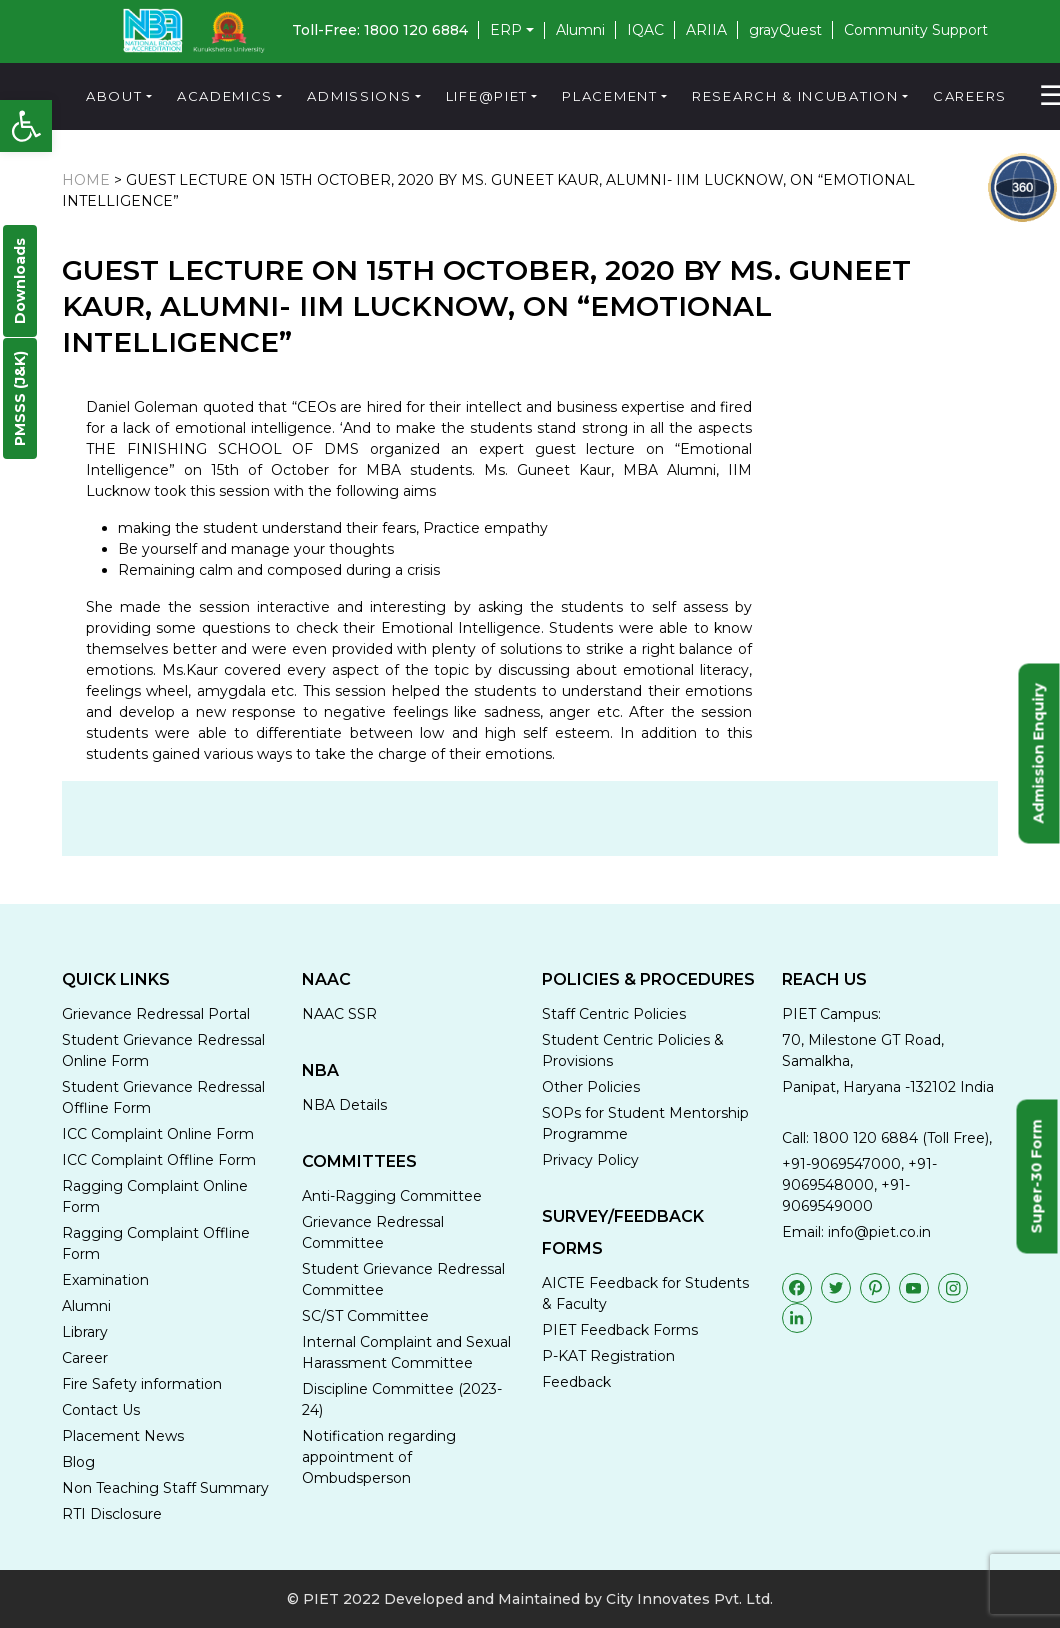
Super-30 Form (1037, 1176)
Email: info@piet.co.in (856, 1232)
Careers (970, 96)
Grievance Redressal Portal (156, 1014)
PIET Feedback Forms (620, 1330)
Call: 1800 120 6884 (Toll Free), (887, 1138)
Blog (78, 1462)
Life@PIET (487, 96)
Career (85, 1358)
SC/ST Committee (365, 1316)
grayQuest (785, 30)
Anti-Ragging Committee (392, 1196)
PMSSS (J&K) (20, 398)
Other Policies (591, 1087)
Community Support (916, 30)
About (114, 96)
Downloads (20, 281)
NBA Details (344, 1105)
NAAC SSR (339, 1014)
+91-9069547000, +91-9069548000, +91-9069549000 (859, 1185)
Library (85, 1332)
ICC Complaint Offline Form (159, 1160)
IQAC (645, 30)
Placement (609, 96)
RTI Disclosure (112, 1514)
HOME (86, 180)
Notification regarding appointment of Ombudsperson (379, 1457)
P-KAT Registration (608, 1356)
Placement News (123, 1436)
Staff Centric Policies (614, 1014)
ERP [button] (506, 30)
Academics (225, 96)
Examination (105, 1280)
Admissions (359, 96)
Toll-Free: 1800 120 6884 (380, 30)
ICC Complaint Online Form (158, 1134)
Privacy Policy (590, 1160)
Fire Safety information (142, 1384)
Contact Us (101, 1410)
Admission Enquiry (1039, 753)
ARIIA (706, 30)
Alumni (580, 30)
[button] (26, 126)
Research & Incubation (795, 96)
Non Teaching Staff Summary (165, 1488)
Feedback (576, 1382)
